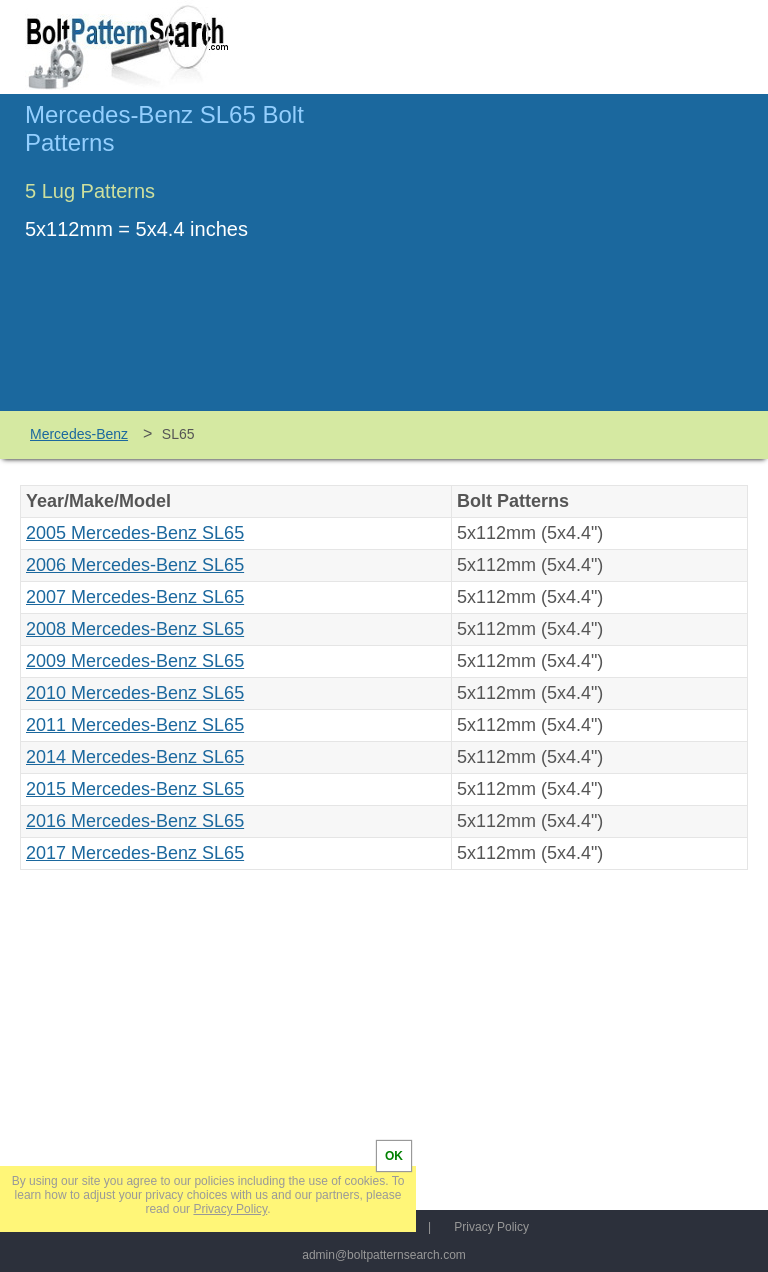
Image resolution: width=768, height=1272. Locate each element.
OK (394, 1156)
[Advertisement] (575, 261)
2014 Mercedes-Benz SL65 (135, 757)
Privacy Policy (491, 1227)
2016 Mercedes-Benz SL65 (135, 821)
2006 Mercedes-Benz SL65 (135, 565)
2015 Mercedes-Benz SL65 (135, 789)
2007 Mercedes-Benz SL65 (135, 597)
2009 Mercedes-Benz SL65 (135, 661)
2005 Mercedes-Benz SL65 (135, 533)
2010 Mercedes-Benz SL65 (135, 693)
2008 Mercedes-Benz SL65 (135, 629)
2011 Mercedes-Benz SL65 (135, 725)
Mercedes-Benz (79, 434)
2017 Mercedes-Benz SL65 (135, 853)
